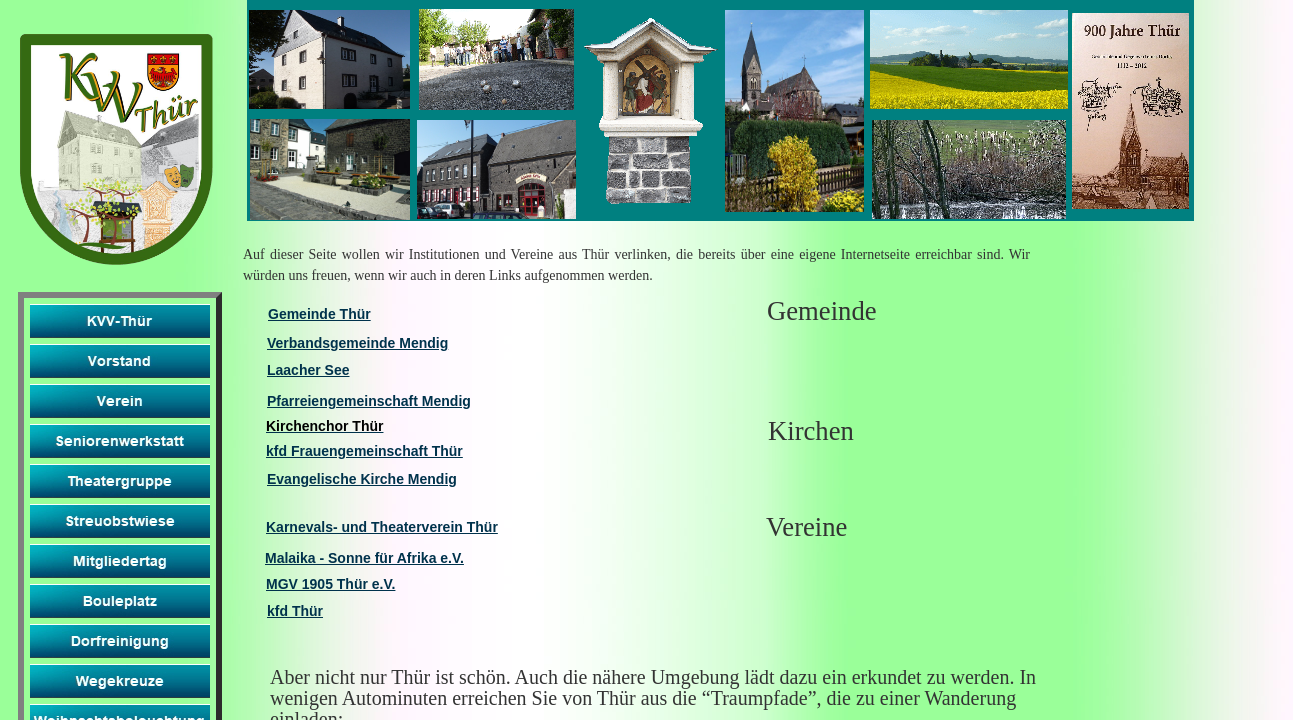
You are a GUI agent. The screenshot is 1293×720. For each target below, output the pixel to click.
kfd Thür (295, 611)
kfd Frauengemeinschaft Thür (364, 451)
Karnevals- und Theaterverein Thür (382, 527)
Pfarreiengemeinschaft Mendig (369, 401)
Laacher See (308, 370)
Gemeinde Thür (319, 314)
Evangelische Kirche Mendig (362, 479)
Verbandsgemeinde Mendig (357, 343)
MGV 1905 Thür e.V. (330, 584)
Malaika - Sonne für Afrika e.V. (364, 558)
